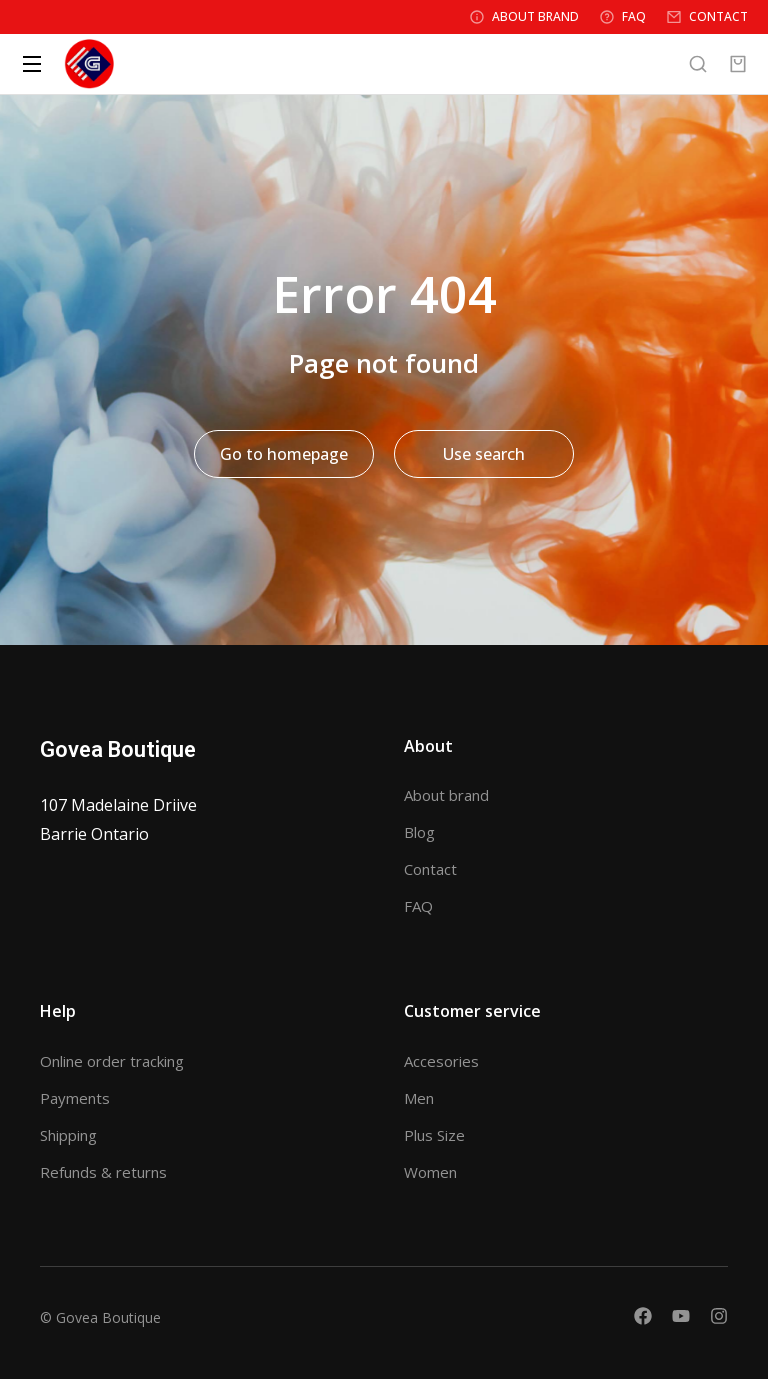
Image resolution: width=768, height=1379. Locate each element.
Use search (484, 454)
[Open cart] (738, 64)
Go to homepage (284, 454)
